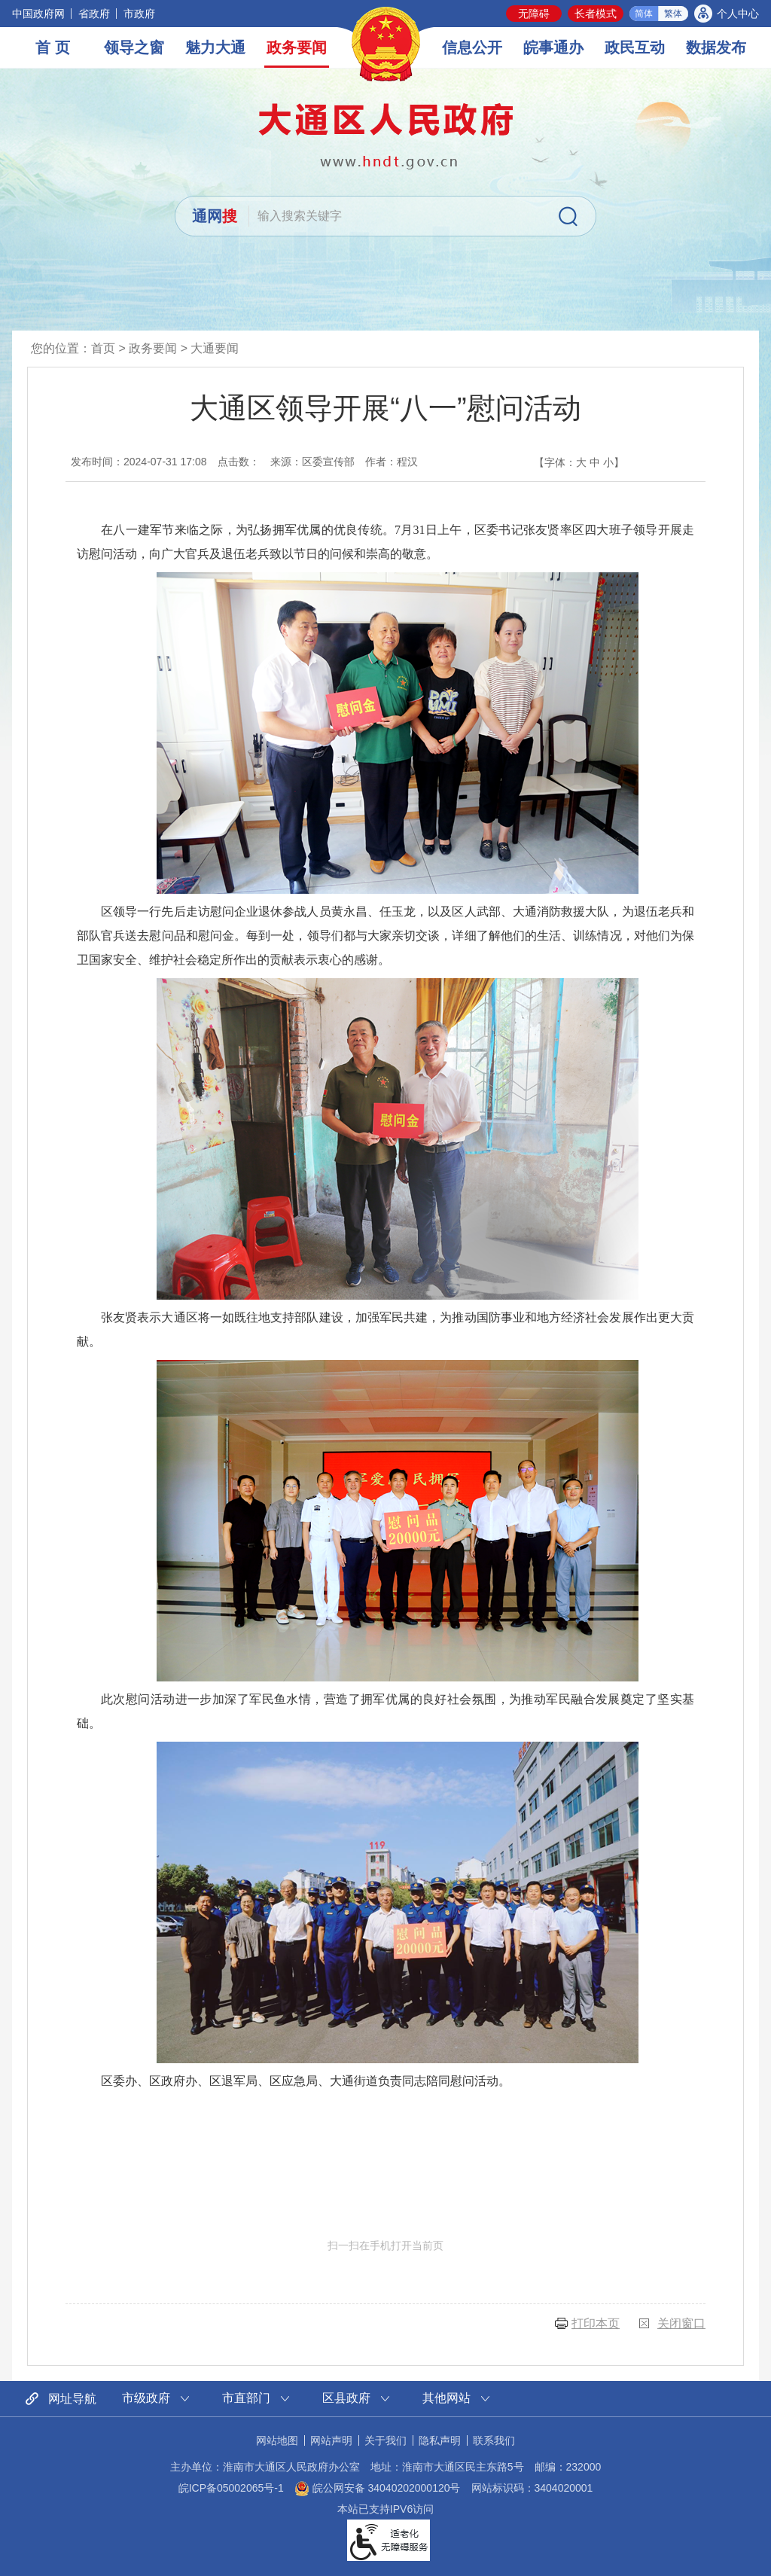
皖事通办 (553, 47)
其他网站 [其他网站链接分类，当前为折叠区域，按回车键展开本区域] (446, 2398)
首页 (103, 348)
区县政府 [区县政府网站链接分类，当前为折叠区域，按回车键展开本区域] (346, 2398)
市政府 (139, 14)
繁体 (673, 13)
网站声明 (331, 2440)
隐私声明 (440, 2440)
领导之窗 (134, 47)
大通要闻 (214, 348)
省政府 (94, 14)
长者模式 (595, 14)
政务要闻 (297, 47)
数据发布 (716, 47)
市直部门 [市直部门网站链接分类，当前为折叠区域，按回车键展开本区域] (246, 2398)
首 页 (52, 47)
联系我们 (494, 2440)
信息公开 (472, 47)
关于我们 (385, 2440)
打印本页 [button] (595, 2323)
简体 (644, 13)
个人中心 (738, 14)
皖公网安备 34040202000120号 (377, 2488)
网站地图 (277, 2440)
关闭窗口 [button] (681, 2323)
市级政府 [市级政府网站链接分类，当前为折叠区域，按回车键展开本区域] (146, 2398)
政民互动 (635, 47)
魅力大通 (215, 47)
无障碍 (534, 14)
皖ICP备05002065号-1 (231, 2488)
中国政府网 (38, 14)
